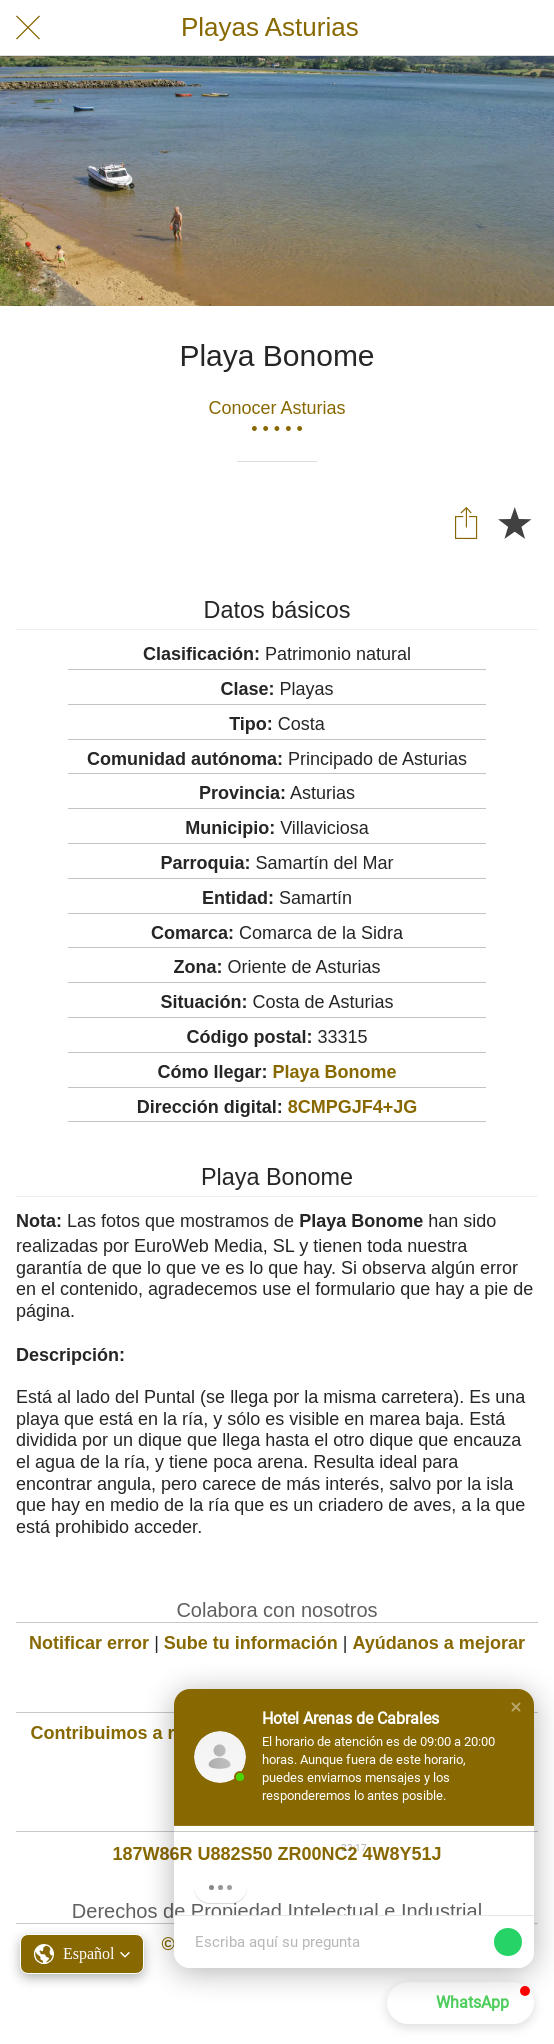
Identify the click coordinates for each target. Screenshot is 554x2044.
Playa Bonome (334, 1072)
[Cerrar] (28, 28)
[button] (516, 1707)
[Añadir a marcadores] (514, 522)
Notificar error (89, 1643)
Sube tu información (251, 1643)
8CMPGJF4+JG (353, 1107)
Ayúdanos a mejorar (439, 1643)
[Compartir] (466, 522)
